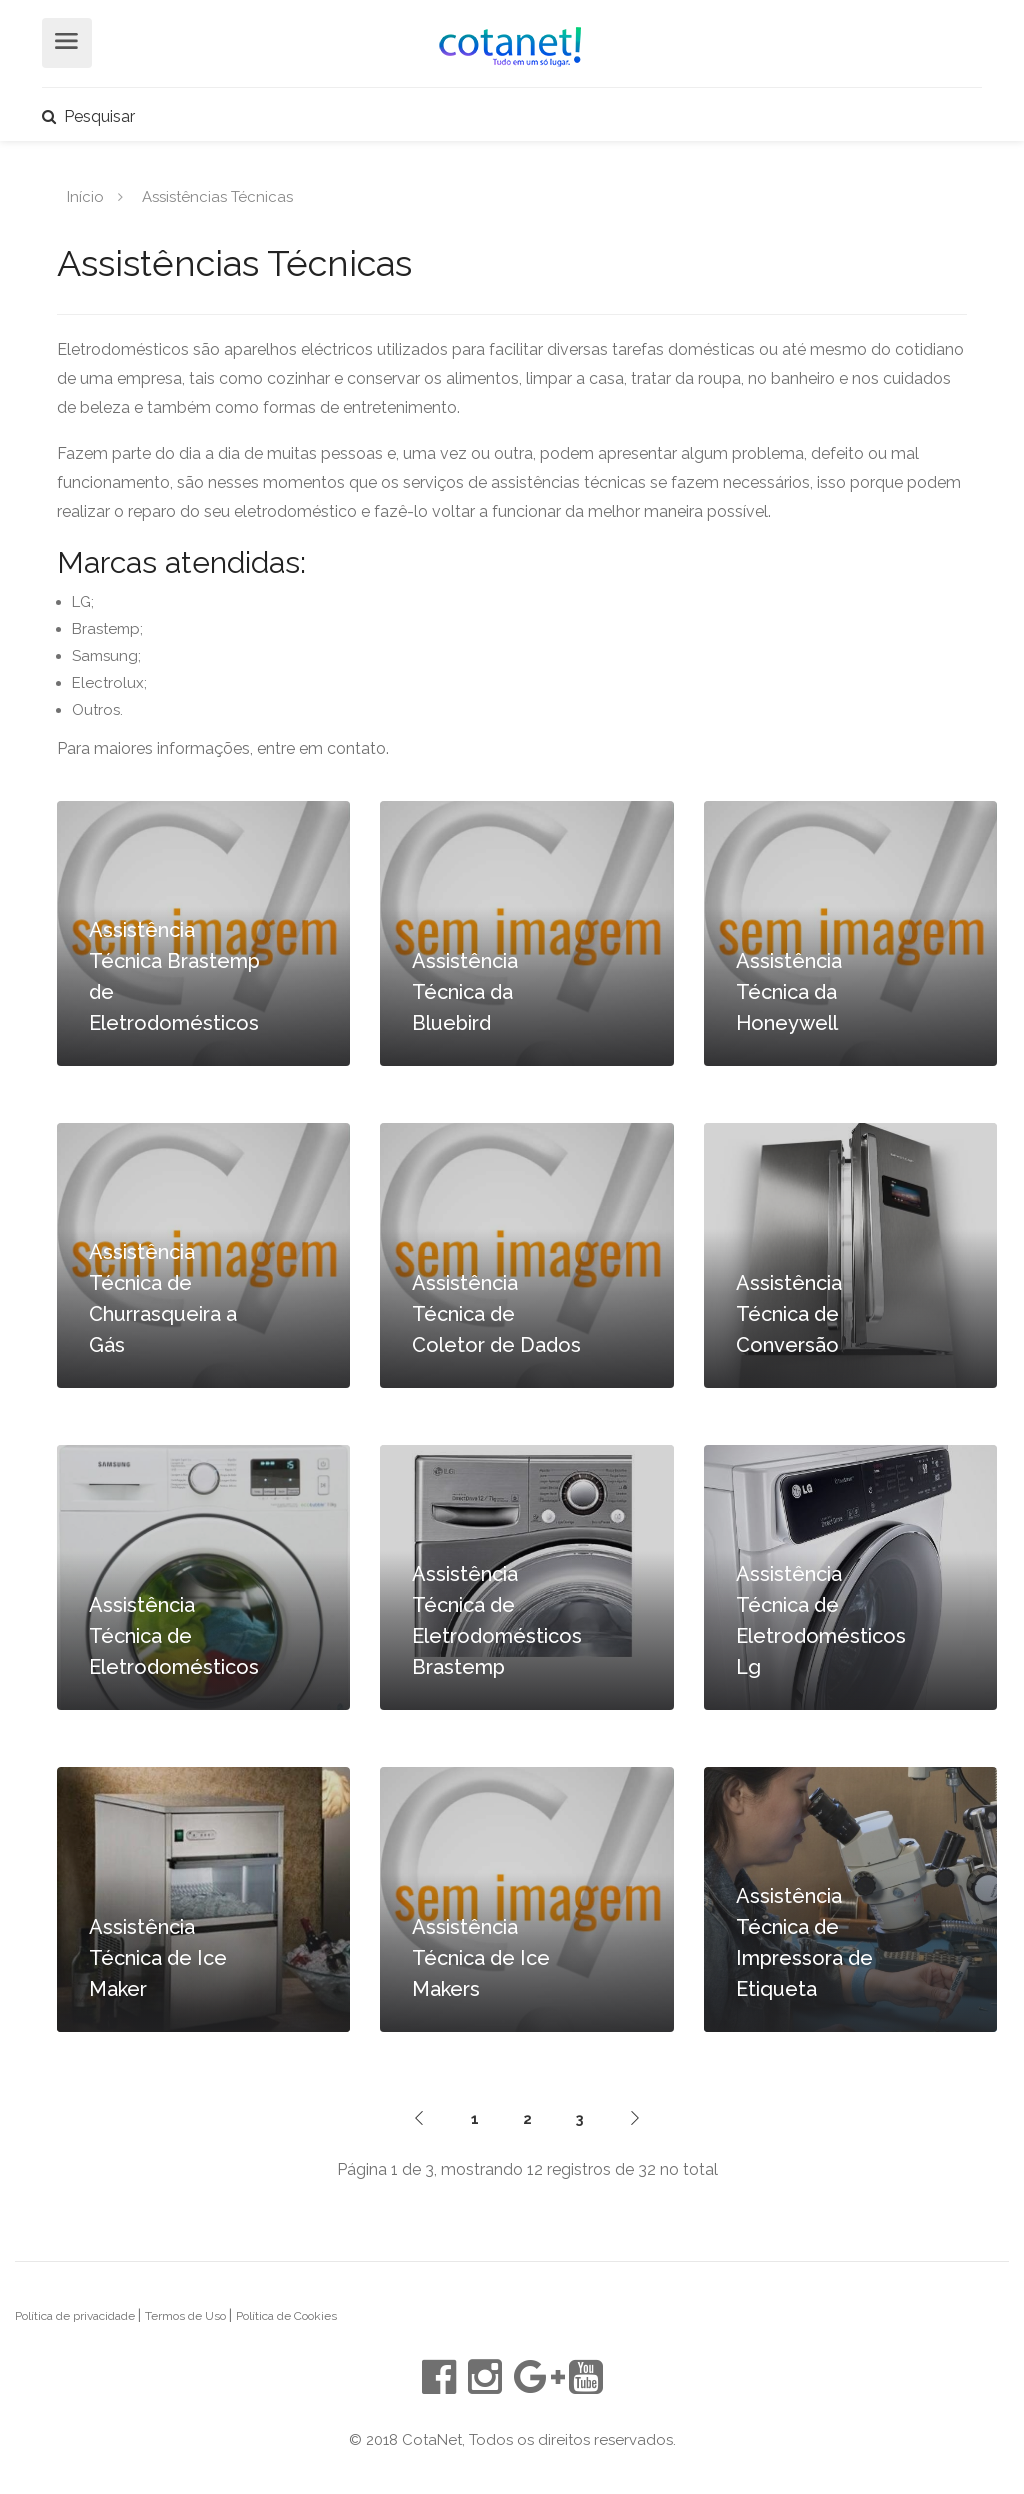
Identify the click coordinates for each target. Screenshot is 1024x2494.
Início (85, 196)
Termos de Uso (187, 2316)
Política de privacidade (76, 2316)
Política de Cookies (286, 2316)
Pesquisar (88, 116)
